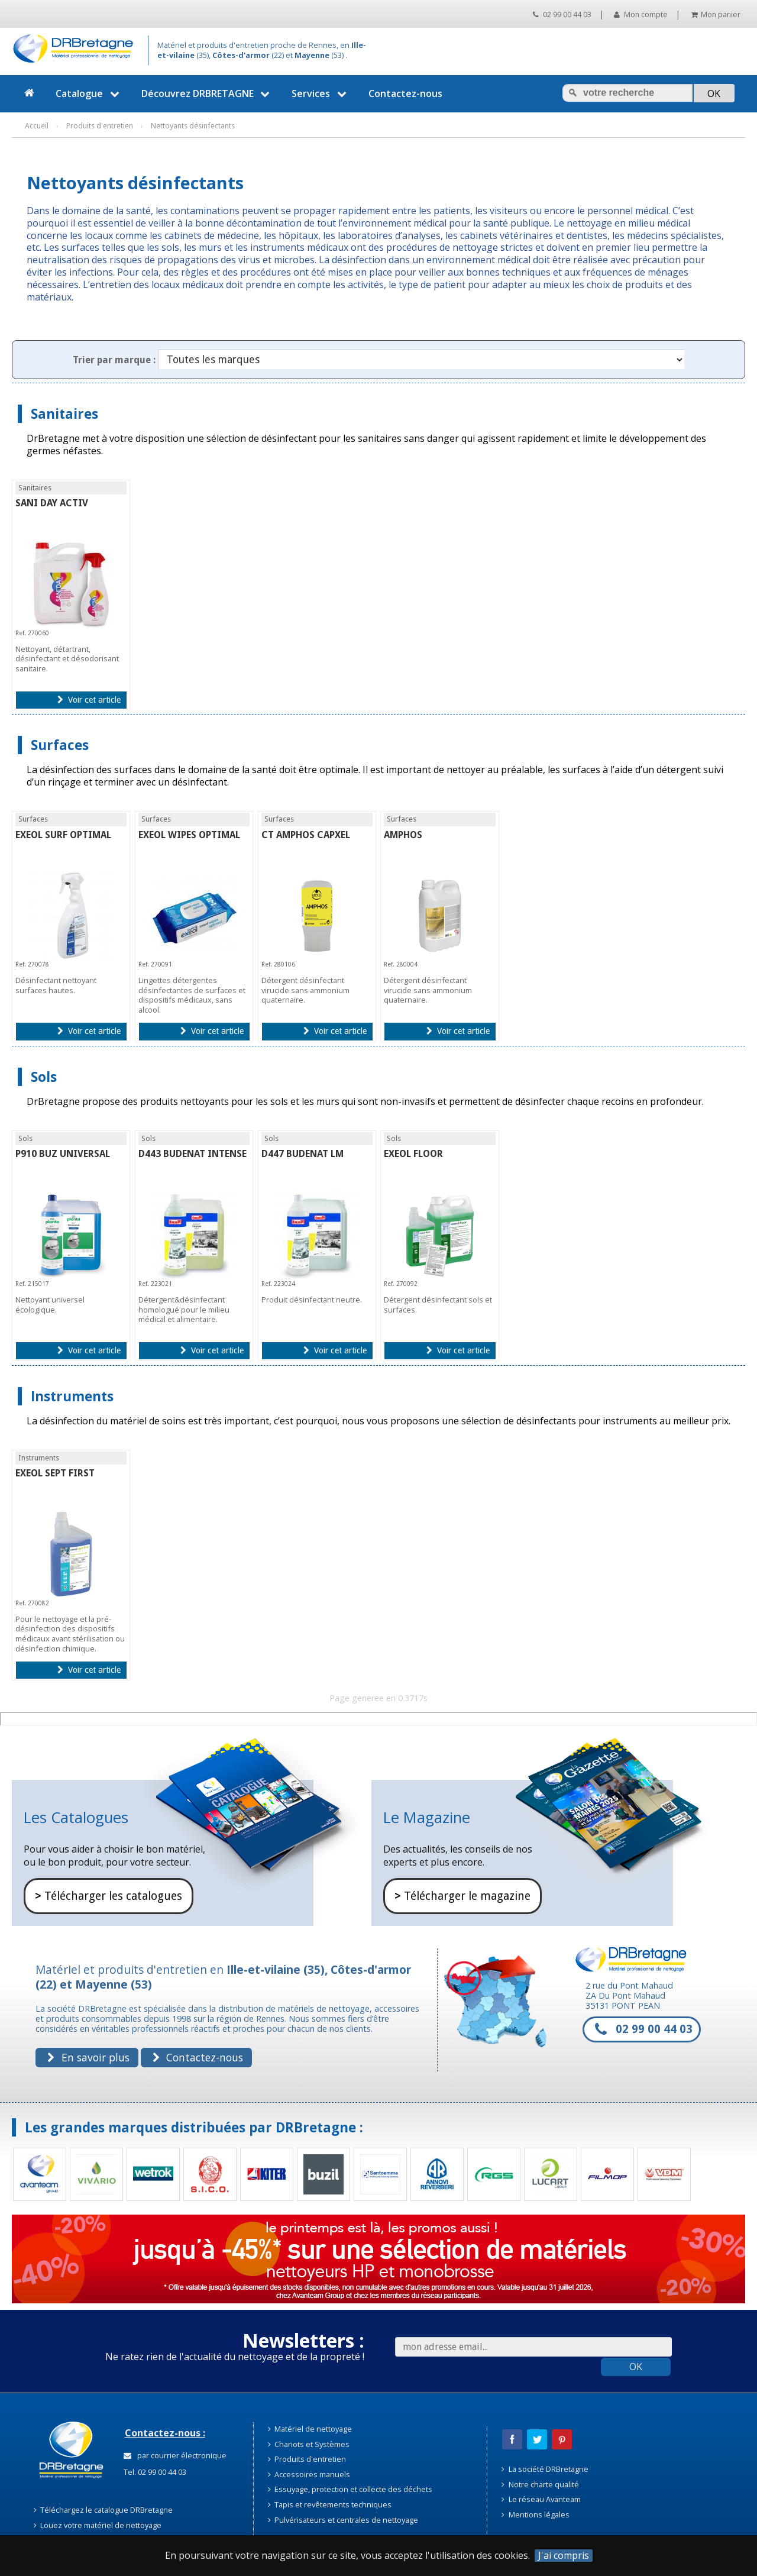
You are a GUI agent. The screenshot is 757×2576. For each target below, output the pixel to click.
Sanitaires (64, 414)
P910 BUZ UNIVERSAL (62, 1153)
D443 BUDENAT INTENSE (192, 1153)
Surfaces (60, 745)
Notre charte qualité (540, 2484)
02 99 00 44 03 (562, 14)
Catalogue (89, 93)
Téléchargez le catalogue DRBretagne (103, 2509)
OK (635, 2366)
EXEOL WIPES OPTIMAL (189, 835)
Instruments (72, 1396)
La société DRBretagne (545, 2469)
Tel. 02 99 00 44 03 (154, 2472)
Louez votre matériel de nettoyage (98, 2525)
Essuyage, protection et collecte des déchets (350, 2489)
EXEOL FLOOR (413, 1153)
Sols (44, 1077)
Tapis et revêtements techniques (330, 2504)
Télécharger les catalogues (108, 1896)
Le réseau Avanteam (541, 2499)
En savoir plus (88, 2057)
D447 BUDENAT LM (302, 1153)
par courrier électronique (175, 2455)
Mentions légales (536, 2514)
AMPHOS (403, 835)
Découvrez (207, 93)
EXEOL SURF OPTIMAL (63, 835)
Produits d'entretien (307, 2459)
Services (321, 93)
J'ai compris (563, 2555)
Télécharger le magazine (462, 1896)
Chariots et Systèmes (309, 2444)
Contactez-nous (405, 93)
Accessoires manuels (309, 2474)
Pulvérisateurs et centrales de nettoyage (343, 2519)
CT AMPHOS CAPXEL (305, 835)
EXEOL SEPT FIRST (55, 1473)
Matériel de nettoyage (310, 2428)
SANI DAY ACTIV (51, 503)
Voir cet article (89, 699)
